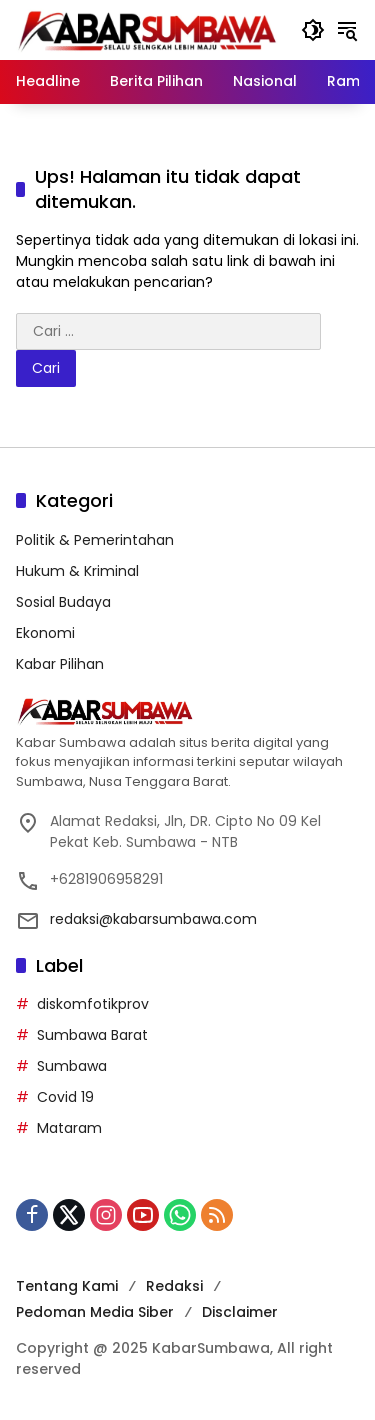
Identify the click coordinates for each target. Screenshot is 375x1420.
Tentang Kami (67, 1286)
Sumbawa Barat (92, 1035)
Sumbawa (72, 1066)
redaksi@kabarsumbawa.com (153, 919)
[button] (313, 30)
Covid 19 (65, 1097)
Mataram (69, 1128)
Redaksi (174, 1286)
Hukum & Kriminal (77, 571)
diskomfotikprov (93, 1004)
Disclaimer (240, 1312)
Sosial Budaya (63, 602)
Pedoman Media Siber (95, 1312)
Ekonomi (45, 633)
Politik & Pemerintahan (95, 540)
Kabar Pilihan (60, 664)
